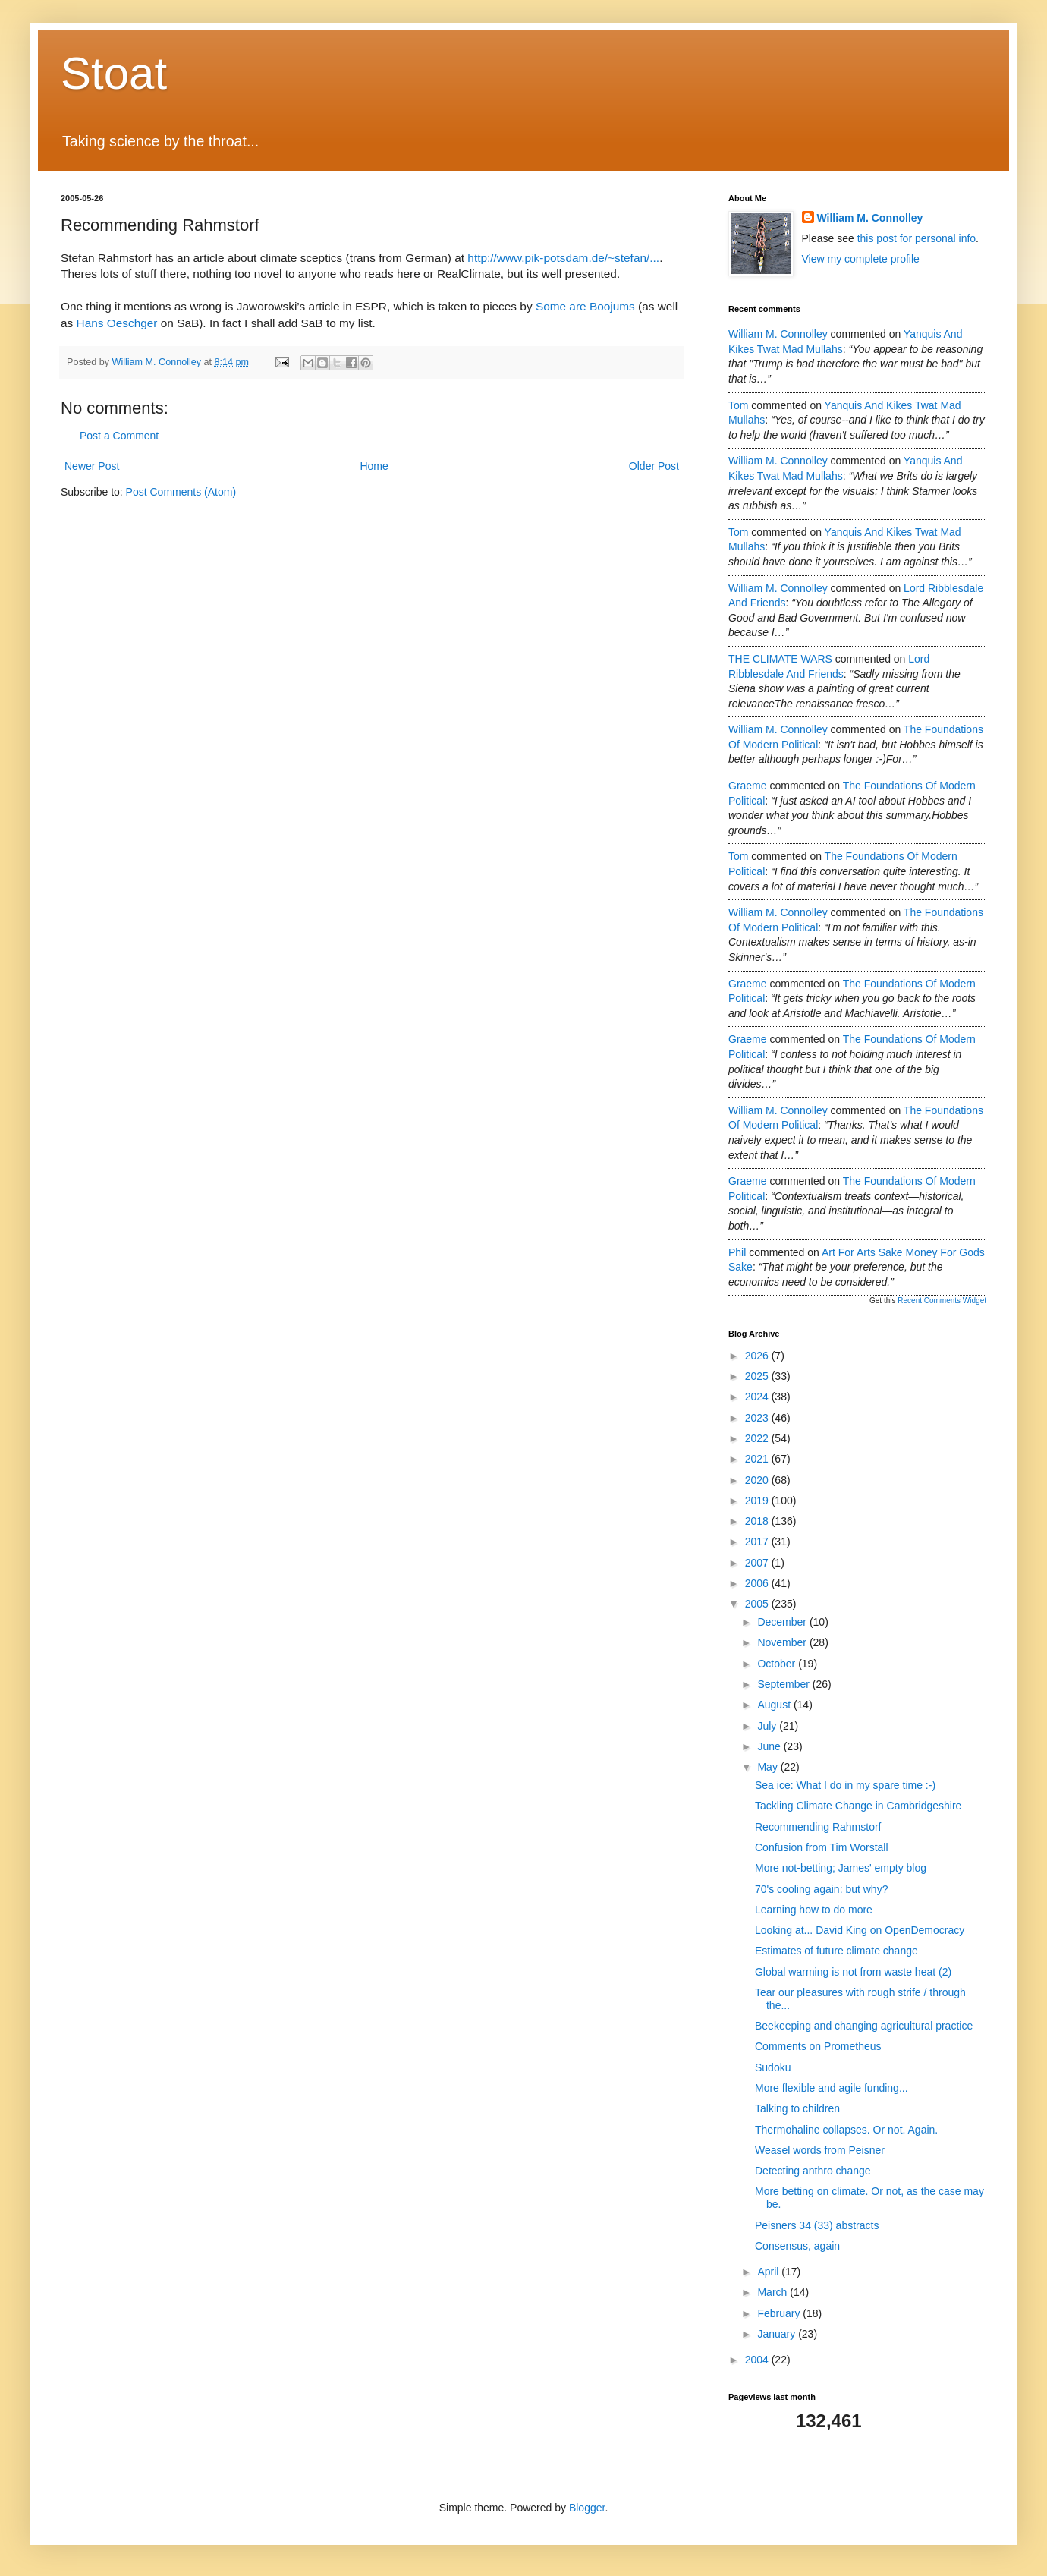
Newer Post (91, 466)
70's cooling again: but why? (821, 1889)
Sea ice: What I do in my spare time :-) (845, 1785)
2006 (758, 1583)
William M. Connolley (870, 218)
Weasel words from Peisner (820, 2150)
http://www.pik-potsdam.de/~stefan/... (563, 257)
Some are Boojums (585, 306)
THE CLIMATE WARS (780, 659)
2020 (758, 1480)
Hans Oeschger (117, 322)
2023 (758, 1418)
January (777, 2334)
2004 (758, 2360)
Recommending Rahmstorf (818, 1827)
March (773, 2292)
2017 (758, 1541)
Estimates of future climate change (836, 1951)
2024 (758, 1396)
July (768, 1726)
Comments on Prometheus (818, 2046)
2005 (758, 1604)
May (768, 1767)
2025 (758, 1376)
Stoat (114, 73)
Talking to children (797, 2108)
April (769, 2272)
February (780, 2313)
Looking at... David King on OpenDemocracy (859, 1930)
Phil (737, 1252)
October (777, 1664)
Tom (738, 405)
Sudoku (773, 2067)
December (783, 1622)
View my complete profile (861, 259)
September (784, 1684)
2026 (758, 1355)
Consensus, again (797, 2246)
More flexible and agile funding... (831, 2088)
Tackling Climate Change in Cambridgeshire (858, 1806)
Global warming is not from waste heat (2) (853, 1972)
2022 (758, 1438)
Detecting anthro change (813, 2171)
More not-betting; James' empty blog (840, 1868)
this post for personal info (916, 238)
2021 (758, 1459)
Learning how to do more (813, 1910)
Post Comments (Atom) (181, 492)
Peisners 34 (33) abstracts (817, 2225)
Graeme (747, 785)
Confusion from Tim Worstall (821, 1847)
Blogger (587, 2508)
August (775, 1705)
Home (374, 466)
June (770, 1746)
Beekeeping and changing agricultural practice (864, 2026)
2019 (758, 1500)
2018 (758, 1521)
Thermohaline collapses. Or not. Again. (846, 2130)
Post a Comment (119, 436)
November (783, 1642)
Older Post (654, 466)
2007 (758, 1563)
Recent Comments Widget (942, 1300)
